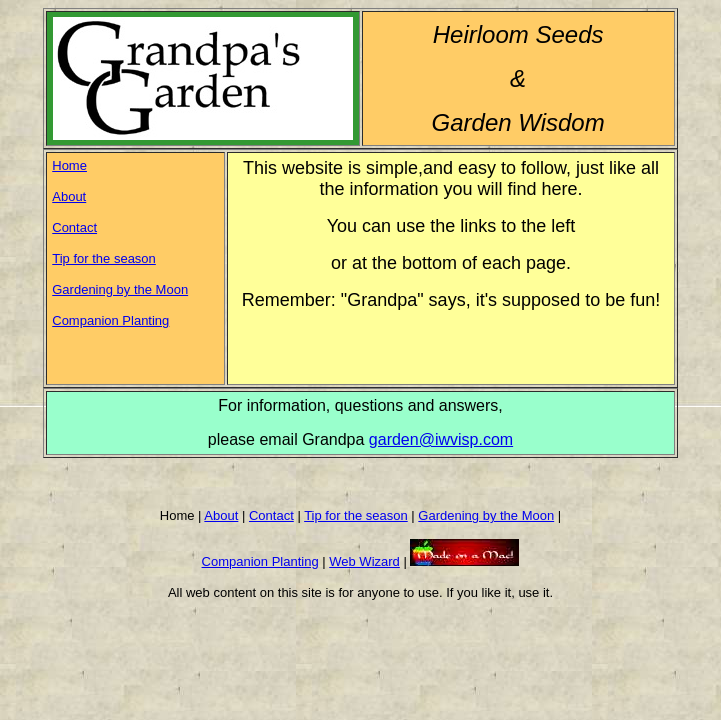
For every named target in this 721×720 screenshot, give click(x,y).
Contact (74, 227)
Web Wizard (364, 561)
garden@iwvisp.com (441, 439)
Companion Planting (110, 320)
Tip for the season (104, 258)
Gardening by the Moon (120, 289)
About (69, 196)
